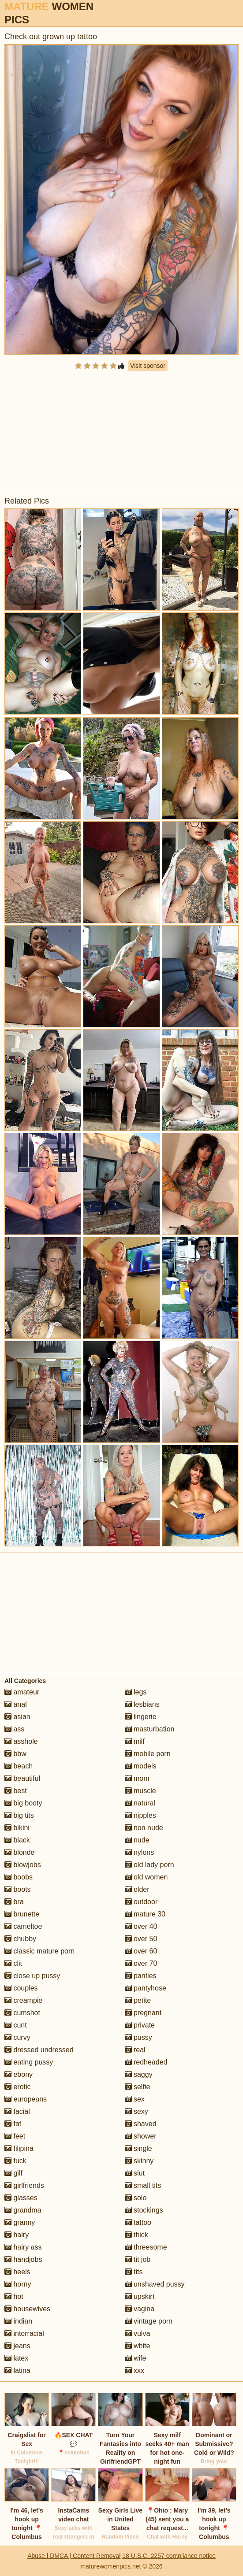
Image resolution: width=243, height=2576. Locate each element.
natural (140, 1803)
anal (15, 1704)
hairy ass (22, 2247)
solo (136, 2198)
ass (14, 1729)
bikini (17, 1827)
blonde (19, 1852)
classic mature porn (39, 1951)
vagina (140, 2309)
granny (19, 2222)
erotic (17, 2086)
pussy (138, 2037)
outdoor (141, 1901)
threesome (146, 2247)
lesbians (142, 1704)
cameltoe (23, 1926)
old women (146, 1877)
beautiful (22, 1778)
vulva (137, 2333)
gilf (13, 2173)
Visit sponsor (147, 365)
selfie (137, 2086)
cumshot (22, 2012)
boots (17, 1889)
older (137, 1889)
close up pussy (32, 1975)
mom (137, 1778)
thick (136, 2235)
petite (138, 2000)
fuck (15, 2161)
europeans (25, 2099)
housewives (27, 2309)
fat (12, 2124)
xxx (134, 2370)
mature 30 (145, 1914)
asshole (21, 1741)
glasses (20, 2198)
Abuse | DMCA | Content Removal (73, 2555)
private (140, 2025)
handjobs (23, 2259)
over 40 (141, 1926)
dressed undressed (39, 2049)
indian (18, 2321)
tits (134, 2272)
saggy (139, 2074)
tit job (138, 2259)
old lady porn (149, 1864)
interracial (24, 2333)
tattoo (138, 2222)
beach (18, 1766)
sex (135, 2099)
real (135, 2049)
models (141, 1766)
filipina (19, 2148)
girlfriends (24, 2185)
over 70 (141, 1963)
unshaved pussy (155, 2284)
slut (135, 2173)
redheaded (146, 2062)
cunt (15, 2025)
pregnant (143, 2012)
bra (14, 1901)
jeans (17, 2346)
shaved (141, 2124)
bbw (15, 1753)
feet (14, 2136)
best (15, 1790)
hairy (16, 2235)
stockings (144, 2210)
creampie (23, 2000)
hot (13, 2296)
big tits (19, 1815)
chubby (20, 1938)
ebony (18, 2074)
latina (17, 2370)
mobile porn (148, 1753)
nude (137, 1840)
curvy (17, 2037)
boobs (18, 1877)
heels (17, 2272)
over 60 (141, 1951)
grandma (22, 2210)
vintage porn (149, 2321)
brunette (21, 1914)
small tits (143, 2185)
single (138, 2148)
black (17, 1840)
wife (135, 2358)
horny (17, 2284)
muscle (140, 1790)
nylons (139, 1852)
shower (141, 2136)
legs (136, 1692)
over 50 (141, 1938)
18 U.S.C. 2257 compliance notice (169, 2555)
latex (16, 2358)
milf (135, 1741)
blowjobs (22, 1864)
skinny (139, 2161)
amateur (21, 1692)
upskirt (140, 2296)
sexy (136, 2111)
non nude (144, 1827)
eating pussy (28, 2062)
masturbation (150, 1729)
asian (17, 1716)
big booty (23, 1803)
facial (17, 2111)
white (137, 2346)
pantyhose (145, 1988)
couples (21, 1988)
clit (13, 1963)
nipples (140, 1815)
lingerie (141, 1716)
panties (141, 1975)
